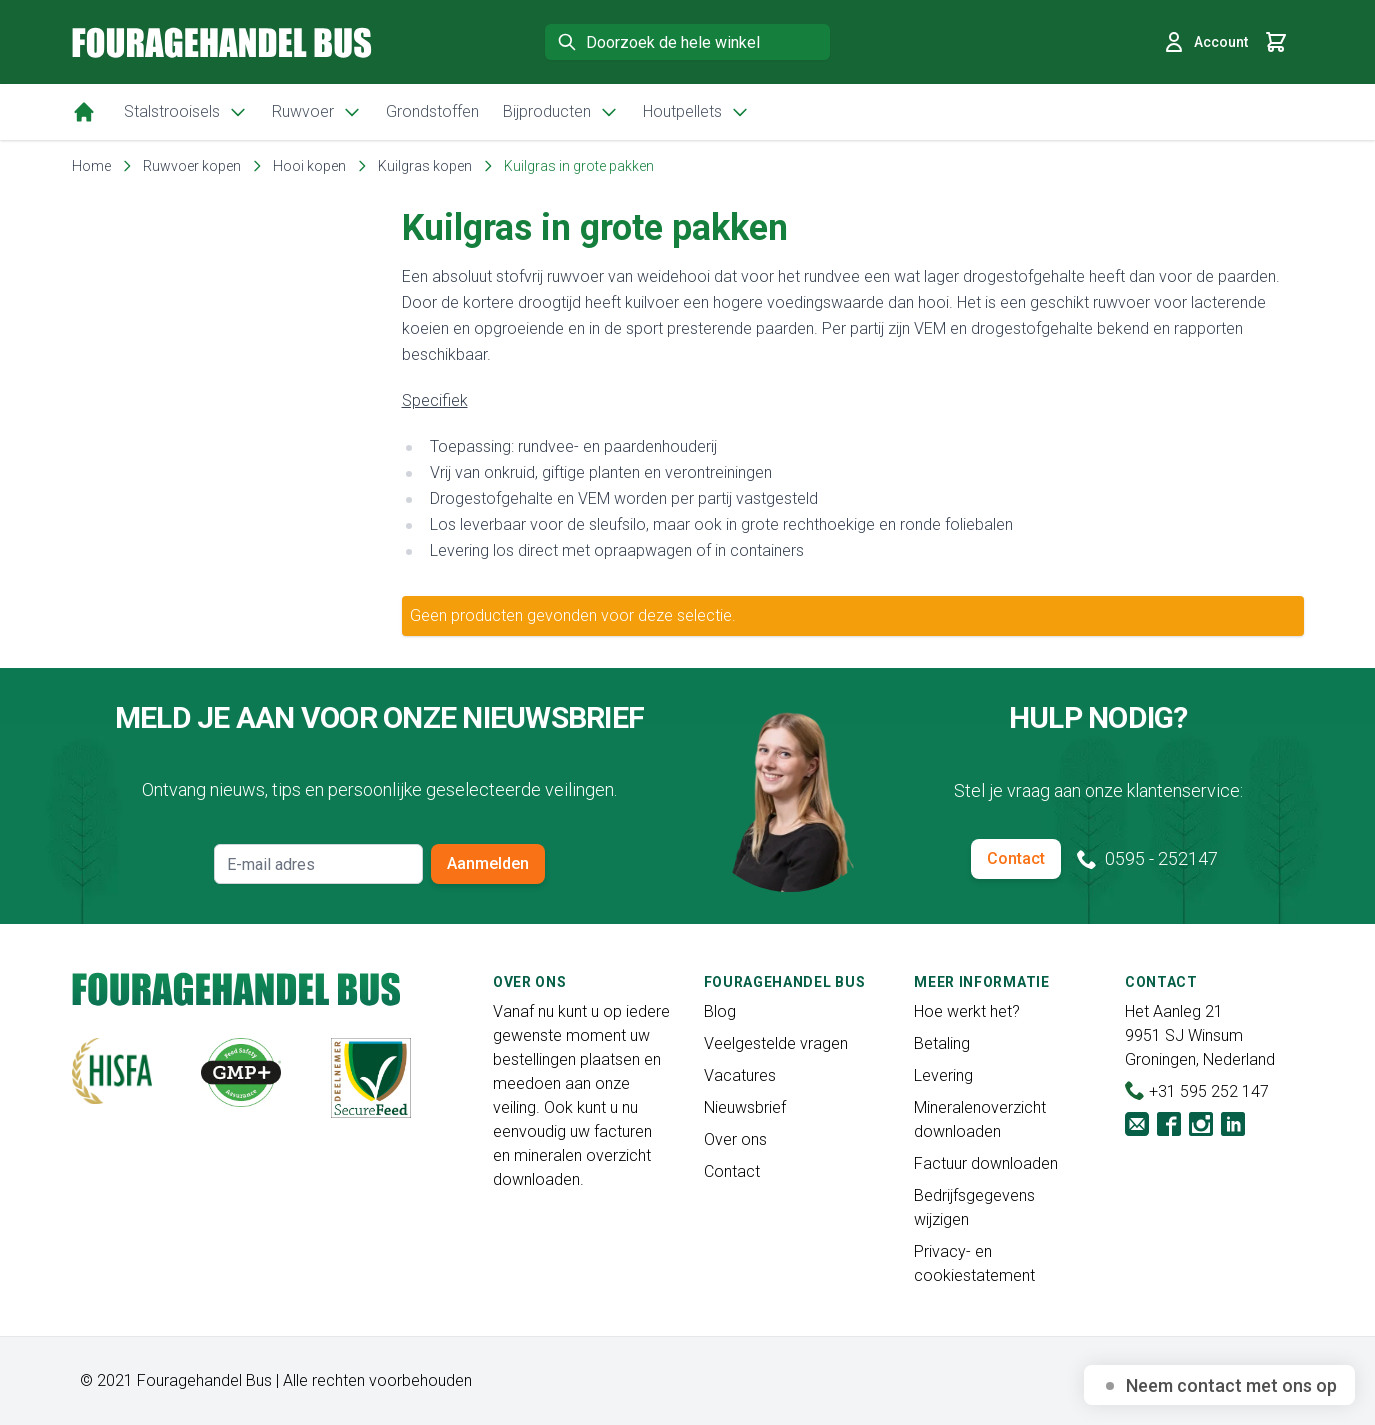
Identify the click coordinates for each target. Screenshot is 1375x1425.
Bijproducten (561, 112)
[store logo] (222, 42)
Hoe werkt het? (967, 1011)
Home (91, 166)
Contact (1016, 858)
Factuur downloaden (986, 1163)
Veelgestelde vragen (776, 1043)
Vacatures (740, 1075)
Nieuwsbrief (745, 1107)
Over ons (735, 1139)
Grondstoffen (432, 111)
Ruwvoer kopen (192, 166)
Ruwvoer (317, 112)
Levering (943, 1075)
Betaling (942, 1043)
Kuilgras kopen (425, 166)
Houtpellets (696, 112)
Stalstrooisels (186, 112)
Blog (720, 1011)
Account (1205, 42)
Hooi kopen (309, 166)
